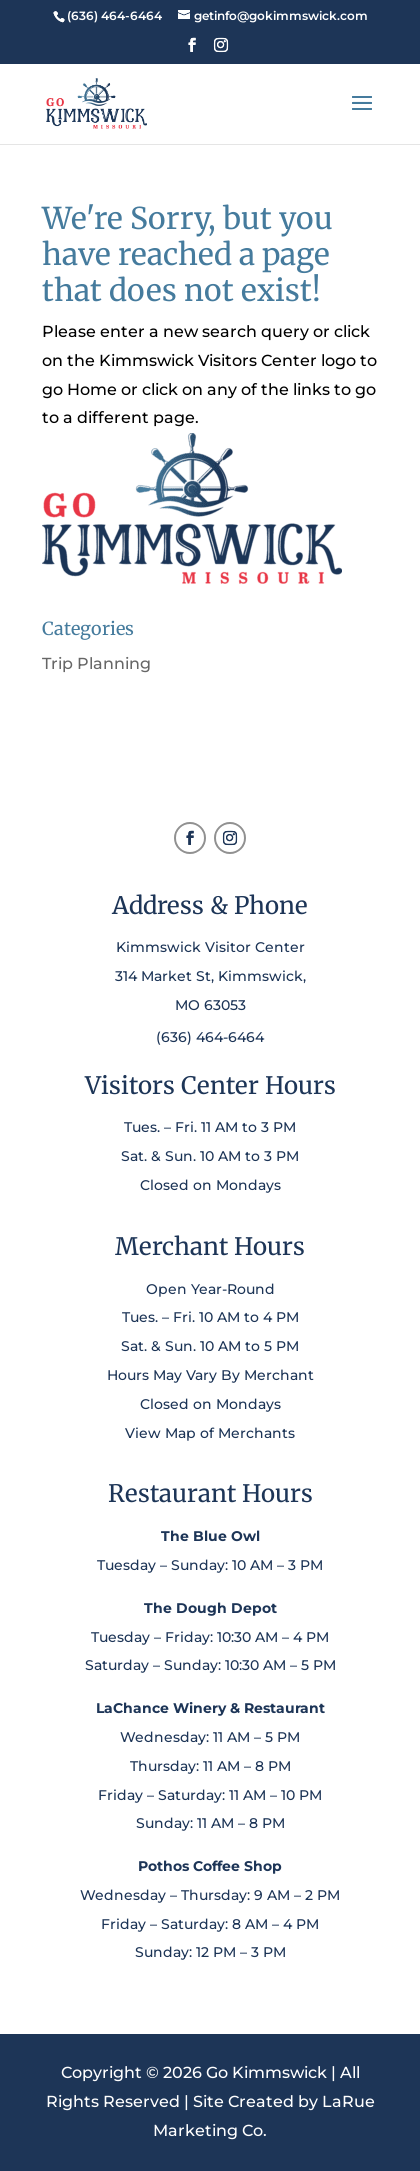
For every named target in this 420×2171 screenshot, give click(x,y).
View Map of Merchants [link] (210, 1433)
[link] (114, 15)
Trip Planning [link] (96, 663)
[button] (192, 51)
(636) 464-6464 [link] (210, 1037)
